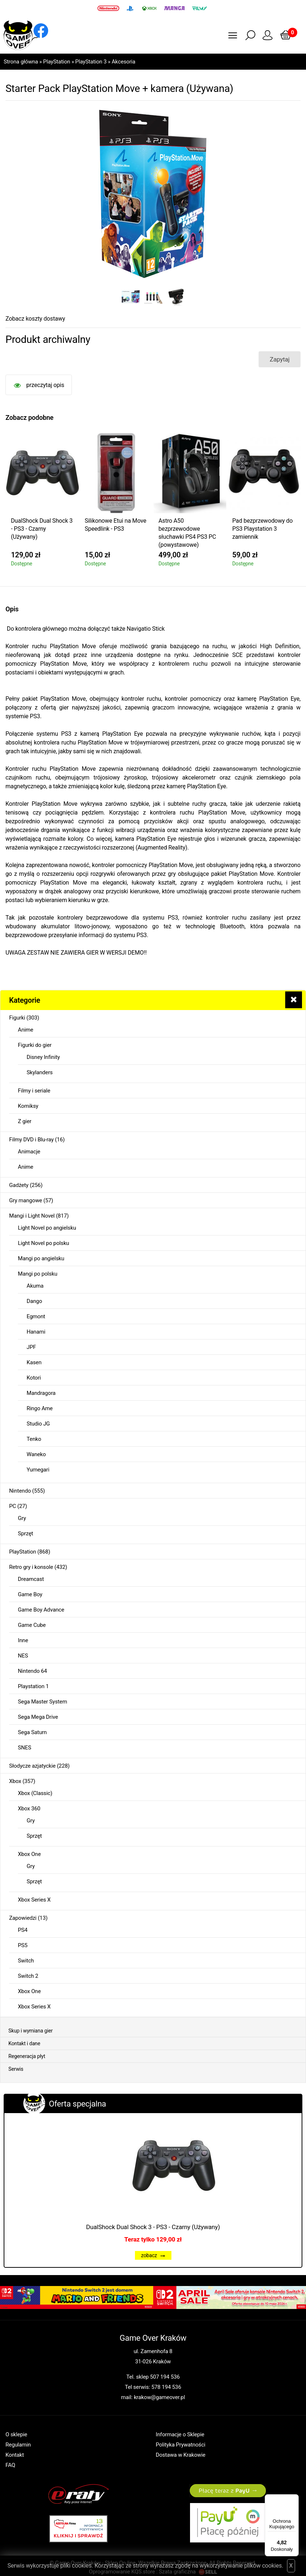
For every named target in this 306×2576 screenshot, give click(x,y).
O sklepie (16, 2434)
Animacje (29, 1151)
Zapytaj (280, 359)
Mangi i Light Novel (32, 1215)
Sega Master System (42, 1701)
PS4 (22, 1930)
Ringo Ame (40, 1408)
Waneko (36, 1454)
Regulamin (18, 2444)
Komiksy (28, 1106)
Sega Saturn (32, 1732)
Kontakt (14, 2455)
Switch (26, 1960)
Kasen (34, 1362)
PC (12, 1506)
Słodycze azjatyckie (32, 1766)
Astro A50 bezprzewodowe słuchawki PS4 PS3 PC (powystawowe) (187, 532)
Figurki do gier (34, 1045)
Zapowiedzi (22, 1918)
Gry (22, 1518)
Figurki (17, 1017)
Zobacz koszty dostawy (35, 318)
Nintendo (20, 1491)
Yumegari (38, 1469)
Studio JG (38, 1423)
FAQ (10, 2465)
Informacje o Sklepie (180, 2434)
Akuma (35, 1286)
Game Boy (30, 1594)
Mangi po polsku (37, 1273)
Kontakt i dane (24, 2043)
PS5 (22, 1945)
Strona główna (21, 61)
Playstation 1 (33, 1686)
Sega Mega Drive (38, 1717)
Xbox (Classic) (35, 1793)
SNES (24, 1747)
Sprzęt (25, 1533)
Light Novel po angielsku (47, 1228)
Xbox (15, 1781)
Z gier (24, 1121)
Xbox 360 (29, 1808)
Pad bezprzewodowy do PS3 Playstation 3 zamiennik (262, 528)
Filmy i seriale (34, 1090)
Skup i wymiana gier (30, 2031)
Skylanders (40, 1072)
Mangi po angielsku (41, 1258)
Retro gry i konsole (31, 1567)
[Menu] (294, 2498)
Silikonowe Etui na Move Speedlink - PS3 (115, 524)
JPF (31, 1347)
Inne (23, 1640)
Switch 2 (28, 1976)
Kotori (34, 1377)
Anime (25, 1029)
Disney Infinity (43, 1057)
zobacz (153, 2255)
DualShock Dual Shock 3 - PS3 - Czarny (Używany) (153, 2227)
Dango (34, 1301)
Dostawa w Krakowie (180, 2455)
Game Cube (32, 1625)
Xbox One (29, 1854)
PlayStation (56, 61)
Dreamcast (31, 1579)
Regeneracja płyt (26, 2056)
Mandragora (41, 1393)
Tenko (34, 1439)
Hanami (36, 1331)
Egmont (36, 1316)
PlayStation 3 (90, 61)
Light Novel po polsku (43, 1243)
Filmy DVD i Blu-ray (31, 1139)
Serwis (15, 2069)
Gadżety (18, 1185)
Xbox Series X (34, 1899)
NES (23, 1655)
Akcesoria (123, 61)
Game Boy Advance (41, 1609)
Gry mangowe (25, 1200)
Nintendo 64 (32, 1671)
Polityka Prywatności (180, 2444)
